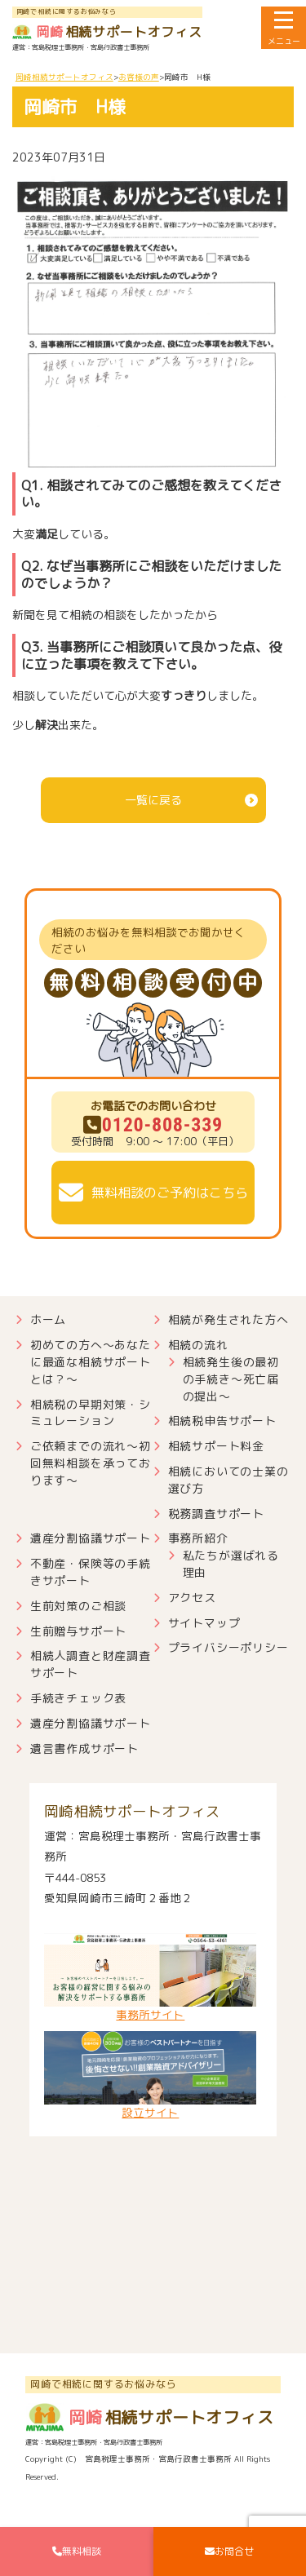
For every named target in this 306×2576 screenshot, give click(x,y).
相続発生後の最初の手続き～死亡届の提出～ (231, 1379)
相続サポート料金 (216, 1446)
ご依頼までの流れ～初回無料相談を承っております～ (90, 1463)
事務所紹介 (198, 1538)
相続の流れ (198, 1344)
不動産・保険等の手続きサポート (90, 1572)
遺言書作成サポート (84, 1748)
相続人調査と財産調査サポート (90, 1664)
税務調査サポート (216, 1513)
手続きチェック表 (78, 1698)
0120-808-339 (153, 1124)
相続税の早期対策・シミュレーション (90, 1412)
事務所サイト (150, 1977)
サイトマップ (204, 1623)
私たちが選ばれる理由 (231, 1563)
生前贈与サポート (78, 1631)
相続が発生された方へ (228, 1319)
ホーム (48, 1319)
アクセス (192, 1597)
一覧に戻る (153, 800)
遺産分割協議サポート (90, 1538)
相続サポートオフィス (107, 32)
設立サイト (150, 2075)
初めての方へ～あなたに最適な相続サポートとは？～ (90, 1362)
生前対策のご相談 (78, 1605)
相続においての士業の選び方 (228, 1479)
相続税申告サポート (222, 1420)
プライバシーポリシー (228, 1647)
